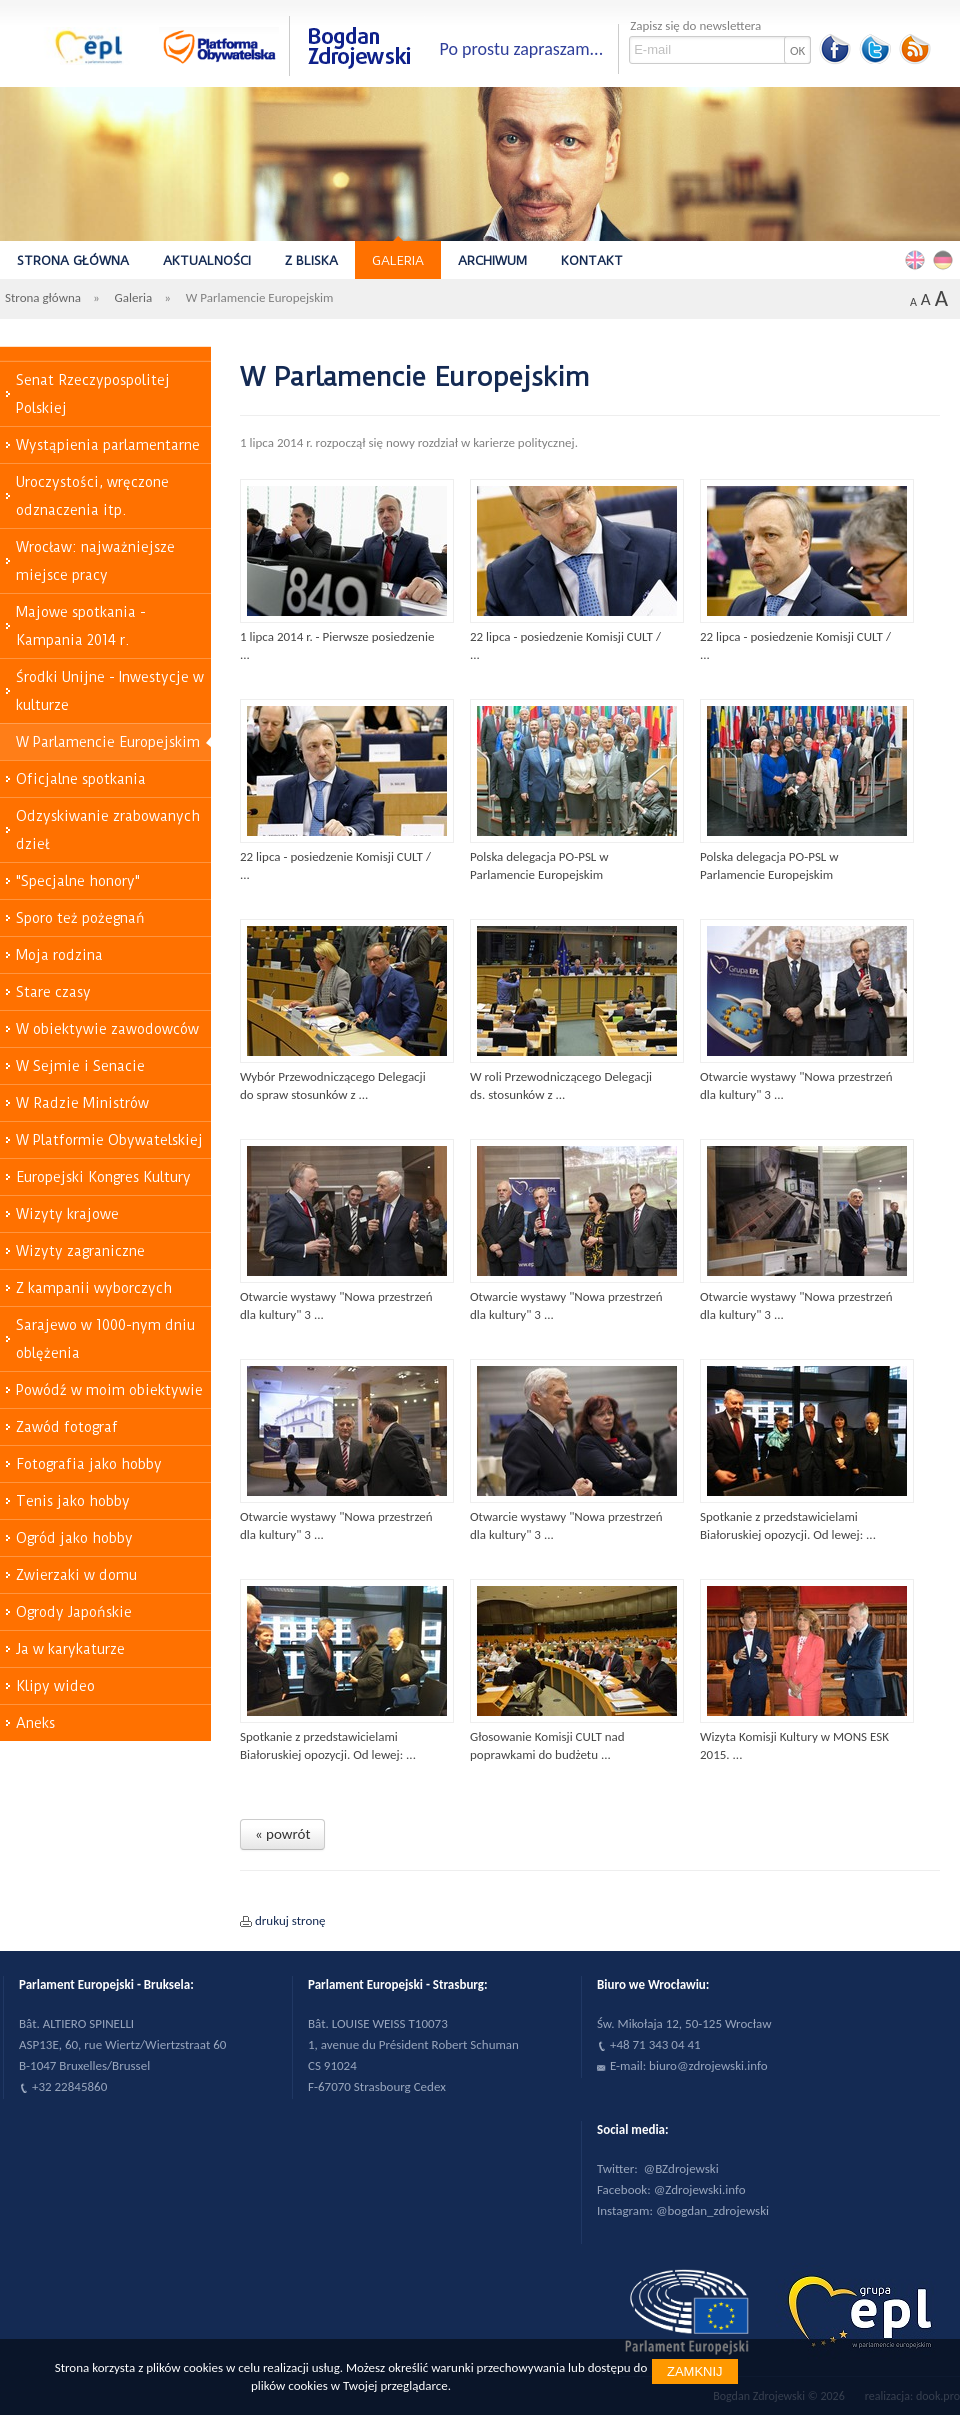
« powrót (282, 1834)
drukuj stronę (290, 1920)
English (918, 259)
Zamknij (695, 2371)
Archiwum (492, 260)
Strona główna (73, 260)
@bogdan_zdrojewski (712, 2210)
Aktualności (207, 260)
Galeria (398, 260)
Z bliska (311, 260)
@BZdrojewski (681, 2168)
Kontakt (592, 260)
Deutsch (946, 259)
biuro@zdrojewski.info (708, 2065)
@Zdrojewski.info (700, 2189)
